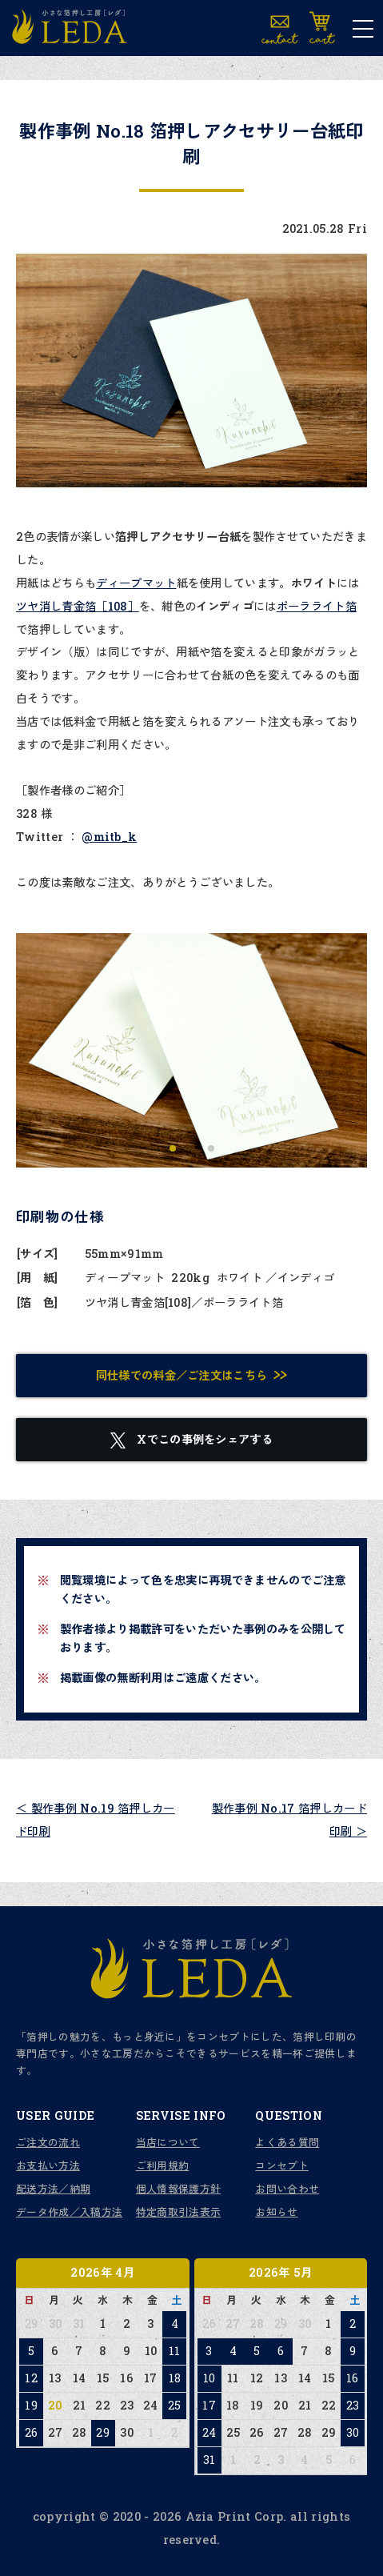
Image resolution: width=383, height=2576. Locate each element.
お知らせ (276, 2211)
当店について (168, 2142)
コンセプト (282, 2165)
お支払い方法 (48, 2165)
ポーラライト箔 (317, 606)
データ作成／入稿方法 (69, 2211)
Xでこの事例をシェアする (191, 1440)
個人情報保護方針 (178, 2188)
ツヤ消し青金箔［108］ (77, 606)
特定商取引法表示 (178, 2211)
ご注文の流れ (48, 2142)
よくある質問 (287, 2142)
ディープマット (136, 583)
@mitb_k (109, 836)
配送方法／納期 (53, 2188)
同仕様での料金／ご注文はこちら (182, 1375)
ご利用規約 (163, 2165)
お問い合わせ (287, 2188)
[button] (173, 1148)
